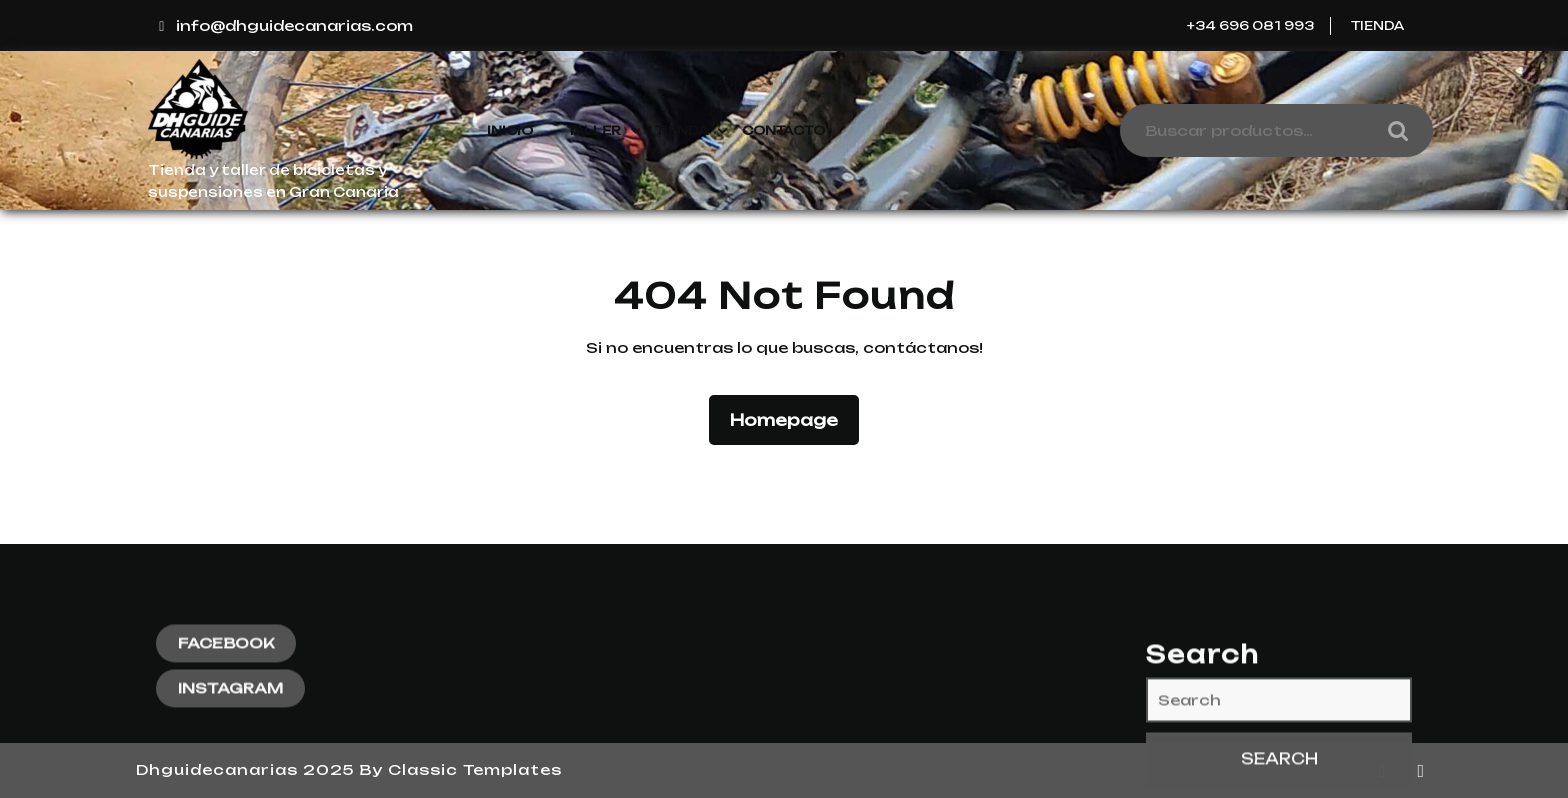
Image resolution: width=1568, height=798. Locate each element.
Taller (594, 130)
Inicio (510, 130)
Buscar (1393, 130)
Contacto (783, 130)
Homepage (792, 418)
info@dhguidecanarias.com (283, 25)
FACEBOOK (226, 749)
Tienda (1377, 25)
